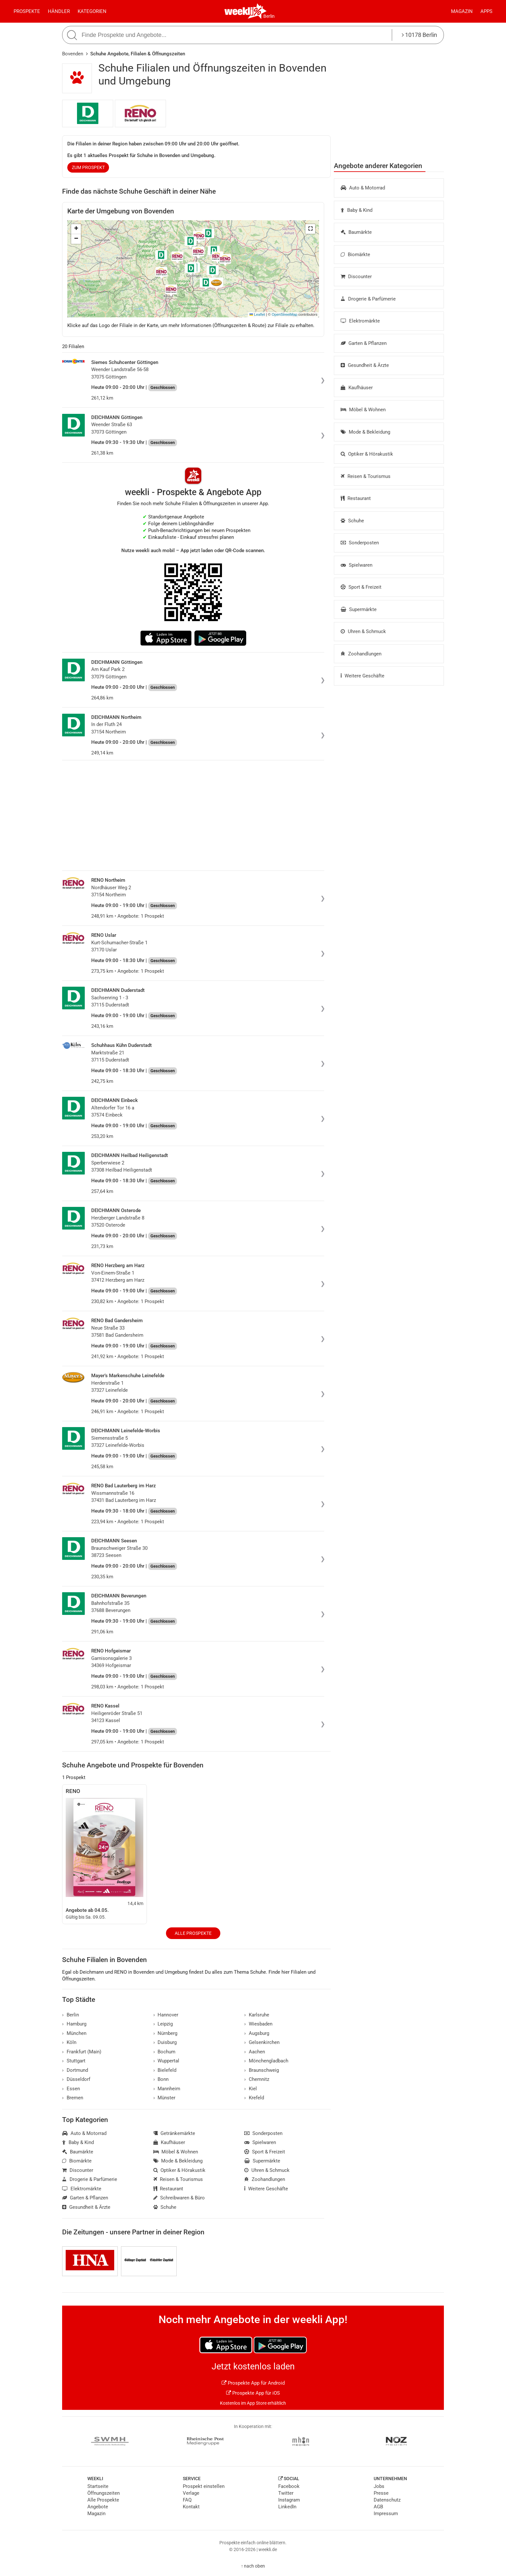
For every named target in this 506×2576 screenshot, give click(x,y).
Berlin (269, 16)
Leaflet (257, 314)
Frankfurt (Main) (81, 2052)
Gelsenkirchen (262, 2042)
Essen (71, 2089)
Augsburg (256, 2033)
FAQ (187, 2500)
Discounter (356, 276)
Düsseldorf (76, 2079)
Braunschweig (261, 2070)
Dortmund (75, 2070)
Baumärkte (356, 232)
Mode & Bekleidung (365, 432)
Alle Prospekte (193, 1933)
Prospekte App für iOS (253, 2393)
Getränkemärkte (174, 2133)
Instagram (289, 2500)
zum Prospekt (88, 167)
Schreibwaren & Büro (179, 2198)
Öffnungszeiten (103, 2493)
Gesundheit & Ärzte (365, 365)
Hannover (166, 2015)
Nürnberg (165, 2033)
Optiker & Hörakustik (367, 454)
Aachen (254, 2052)
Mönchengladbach (266, 2061)
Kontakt (191, 2507)
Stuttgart (73, 2061)
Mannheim (167, 2089)
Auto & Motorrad (363, 188)
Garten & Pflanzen (364, 343)
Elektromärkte (360, 321)
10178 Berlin (419, 34)
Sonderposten (360, 543)
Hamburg (74, 2024)
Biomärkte (355, 254)
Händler (59, 11)
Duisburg (165, 2042)
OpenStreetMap (284, 314)
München (74, 2033)
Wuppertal (166, 2061)
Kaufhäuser (357, 388)
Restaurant (356, 498)
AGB (378, 2507)
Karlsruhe (256, 2015)
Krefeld (254, 2098)
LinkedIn (287, 2507)
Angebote (97, 2507)
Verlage (191, 2493)
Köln (69, 2042)
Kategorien (92, 11)
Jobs (379, 2486)
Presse (381, 2493)
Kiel (250, 2089)
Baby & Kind (356, 210)
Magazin (462, 11)
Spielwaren (356, 565)
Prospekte (27, 11)
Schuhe (352, 521)
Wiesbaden (258, 2024)
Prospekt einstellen (204, 2486)
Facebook (289, 2486)
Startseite (97, 2486)
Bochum (164, 2052)
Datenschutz (387, 2500)
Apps (486, 11)
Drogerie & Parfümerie (368, 299)
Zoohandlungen (361, 654)
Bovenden (72, 54)
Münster (164, 2098)
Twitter (285, 2493)
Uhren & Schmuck (363, 631)
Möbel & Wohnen (363, 410)
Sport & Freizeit (361, 587)
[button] (310, 229)
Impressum (386, 2513)
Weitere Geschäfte (362, 676)
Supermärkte (359, 609)
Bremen (72, 2098)
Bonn (161, 2079)
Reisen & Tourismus (365, 476)
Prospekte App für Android (253, 2383)
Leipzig (163, 2024)
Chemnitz (256, 2079)
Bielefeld (165, 2070)
